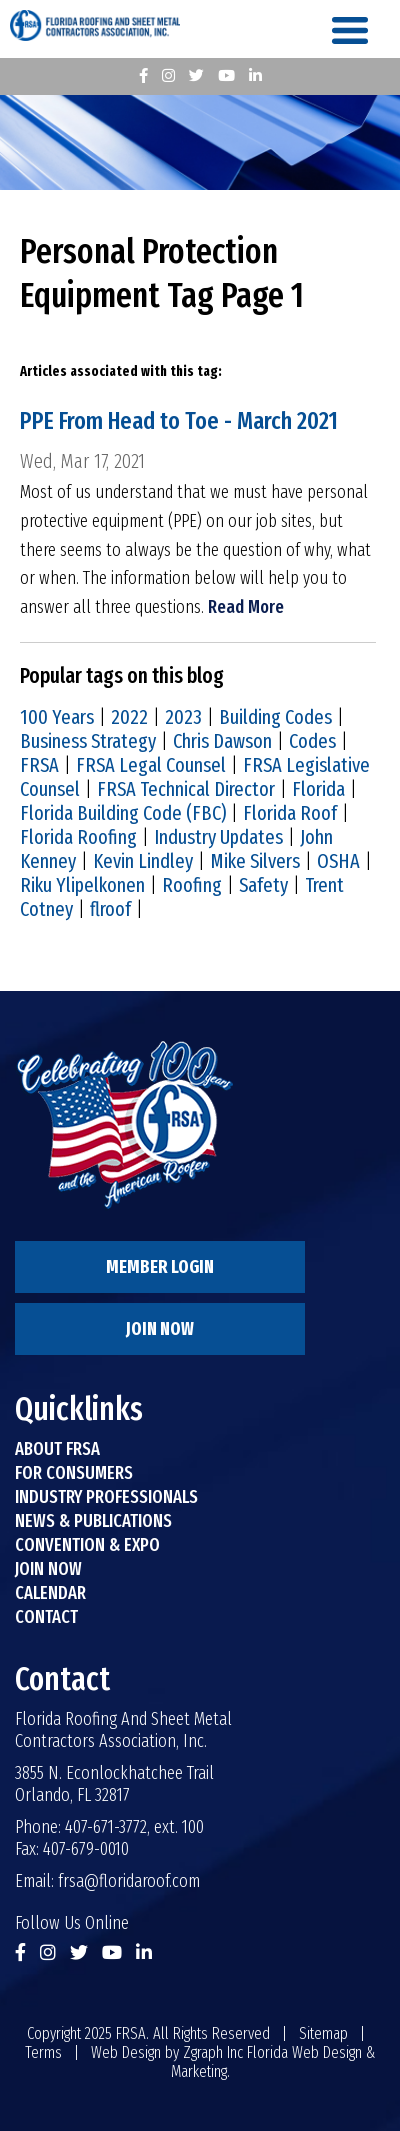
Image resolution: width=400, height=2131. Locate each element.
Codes (312, 741)
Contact (46, 1617)
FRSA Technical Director (186, 789)
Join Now (160, 1329)
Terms (43, 2052)
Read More (246, 607)
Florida (318, 789)
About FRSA (57, 1449)
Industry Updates (218, 837)
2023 (183, 717)
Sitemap (323, 2033)
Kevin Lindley (143, 861)
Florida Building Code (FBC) (123, 813)
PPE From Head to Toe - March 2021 (179, 421)
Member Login (160, 1267)
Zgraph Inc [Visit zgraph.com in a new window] (213, 2052)
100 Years (57, 717)
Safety (263, 885)
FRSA (39, 765)
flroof (110, 909)
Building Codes (275, 717)
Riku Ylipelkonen (82, 885)
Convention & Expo (87, 1545)
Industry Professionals (106, 1497)
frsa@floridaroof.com (129, 1881)
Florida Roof (290, 813)
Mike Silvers (255, 861)
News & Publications (93, 1521)
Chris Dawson (222, 741)
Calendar (50, 1593)
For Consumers (74, 1473)
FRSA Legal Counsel (151, 765)
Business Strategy (88, 741)
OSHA (338, 861)
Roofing (192, 885)
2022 (129, 717)
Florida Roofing (78, 837)
